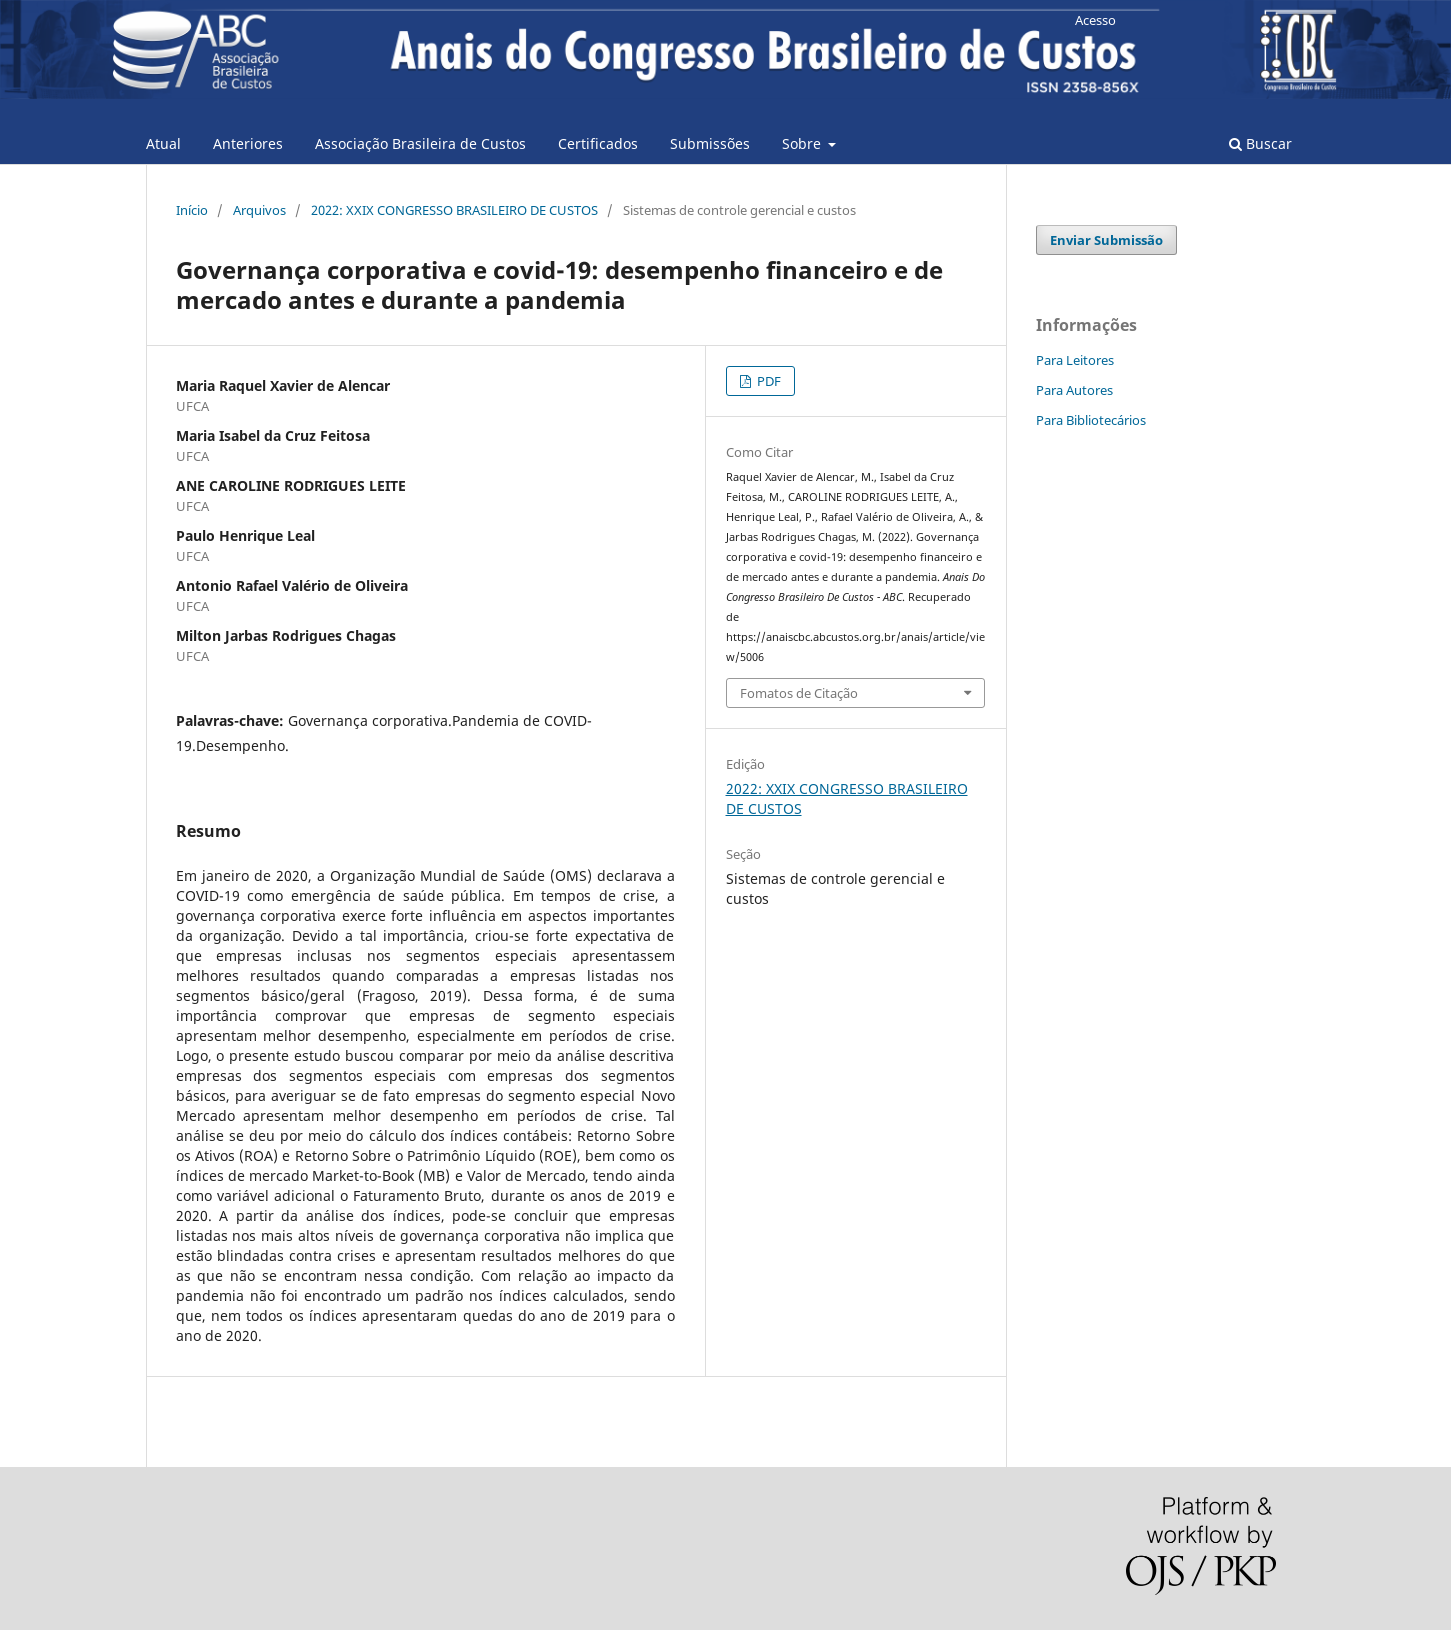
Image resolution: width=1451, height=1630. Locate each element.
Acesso (1095, 20)
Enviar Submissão (1106, 240)
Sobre (803, 143)
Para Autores (1074, 390)
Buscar (1260, 143)
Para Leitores (1075, 360)
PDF (767, 381)
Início (192, 210)
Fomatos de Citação (799, 693)
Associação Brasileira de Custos (420, 143)
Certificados (598, 143)
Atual (163, 143)
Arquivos (259, 210)
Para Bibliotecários (1091, 420)
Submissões (710, 143)
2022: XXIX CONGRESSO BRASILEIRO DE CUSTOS (454, 210)
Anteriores (248, 143)
